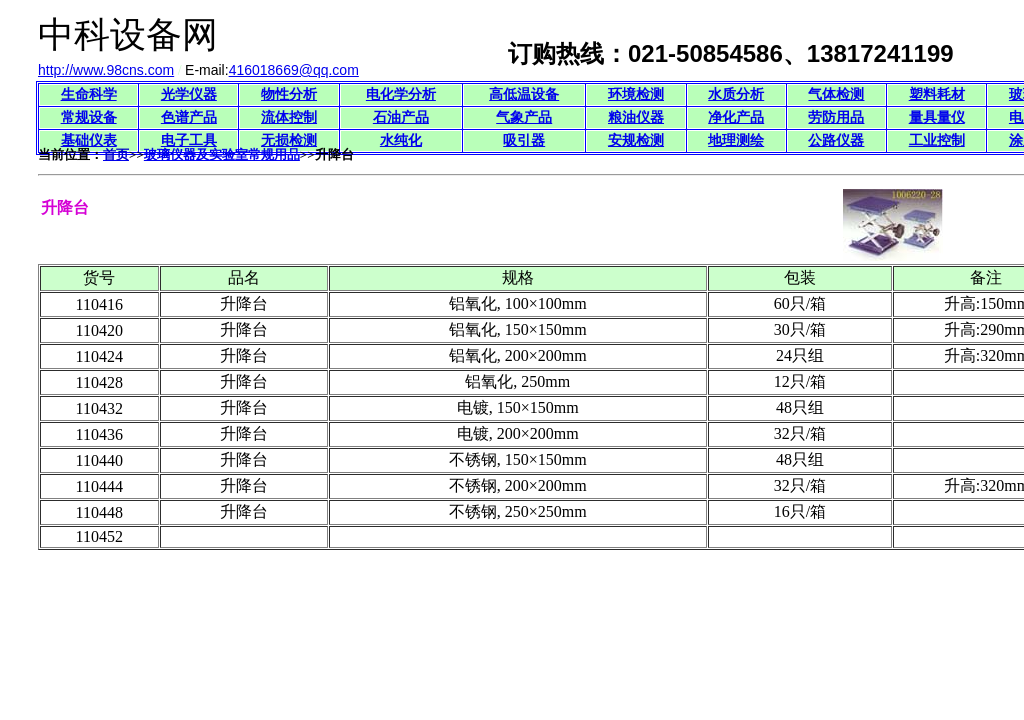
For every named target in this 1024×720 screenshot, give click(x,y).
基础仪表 (89, 140)
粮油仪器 (636, 117)
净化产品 (736, 117)
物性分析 (289, 94)
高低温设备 (524, 94)
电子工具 (189, 140)
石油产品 (401, 117)
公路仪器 (836, 140)
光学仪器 (189, 94)
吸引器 (524, 140)
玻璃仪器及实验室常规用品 (222, 154)
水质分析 (736, 94)
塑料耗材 (937, 94)
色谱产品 (189, 117)
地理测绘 (736, 140)
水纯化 (401, 140)
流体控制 (289, 117)
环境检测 (636, 94)
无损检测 (289, 140)
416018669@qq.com (294, 70)
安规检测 (636, 140)
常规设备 (89, 117)
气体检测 (836, 94)
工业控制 (937, 140)
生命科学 (89, 94)
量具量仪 (937, 117)
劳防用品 (836, 117)
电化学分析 (401, 94)
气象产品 (524, 117)
